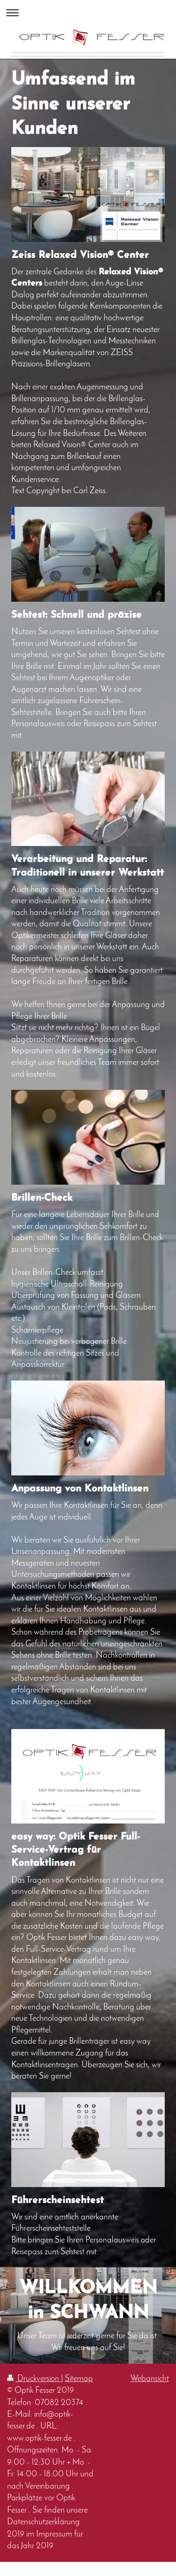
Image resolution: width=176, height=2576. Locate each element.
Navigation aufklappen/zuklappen (88, 12)
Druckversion (34, 2378)
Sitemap (79, 2378)
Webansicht (149, 2378)
